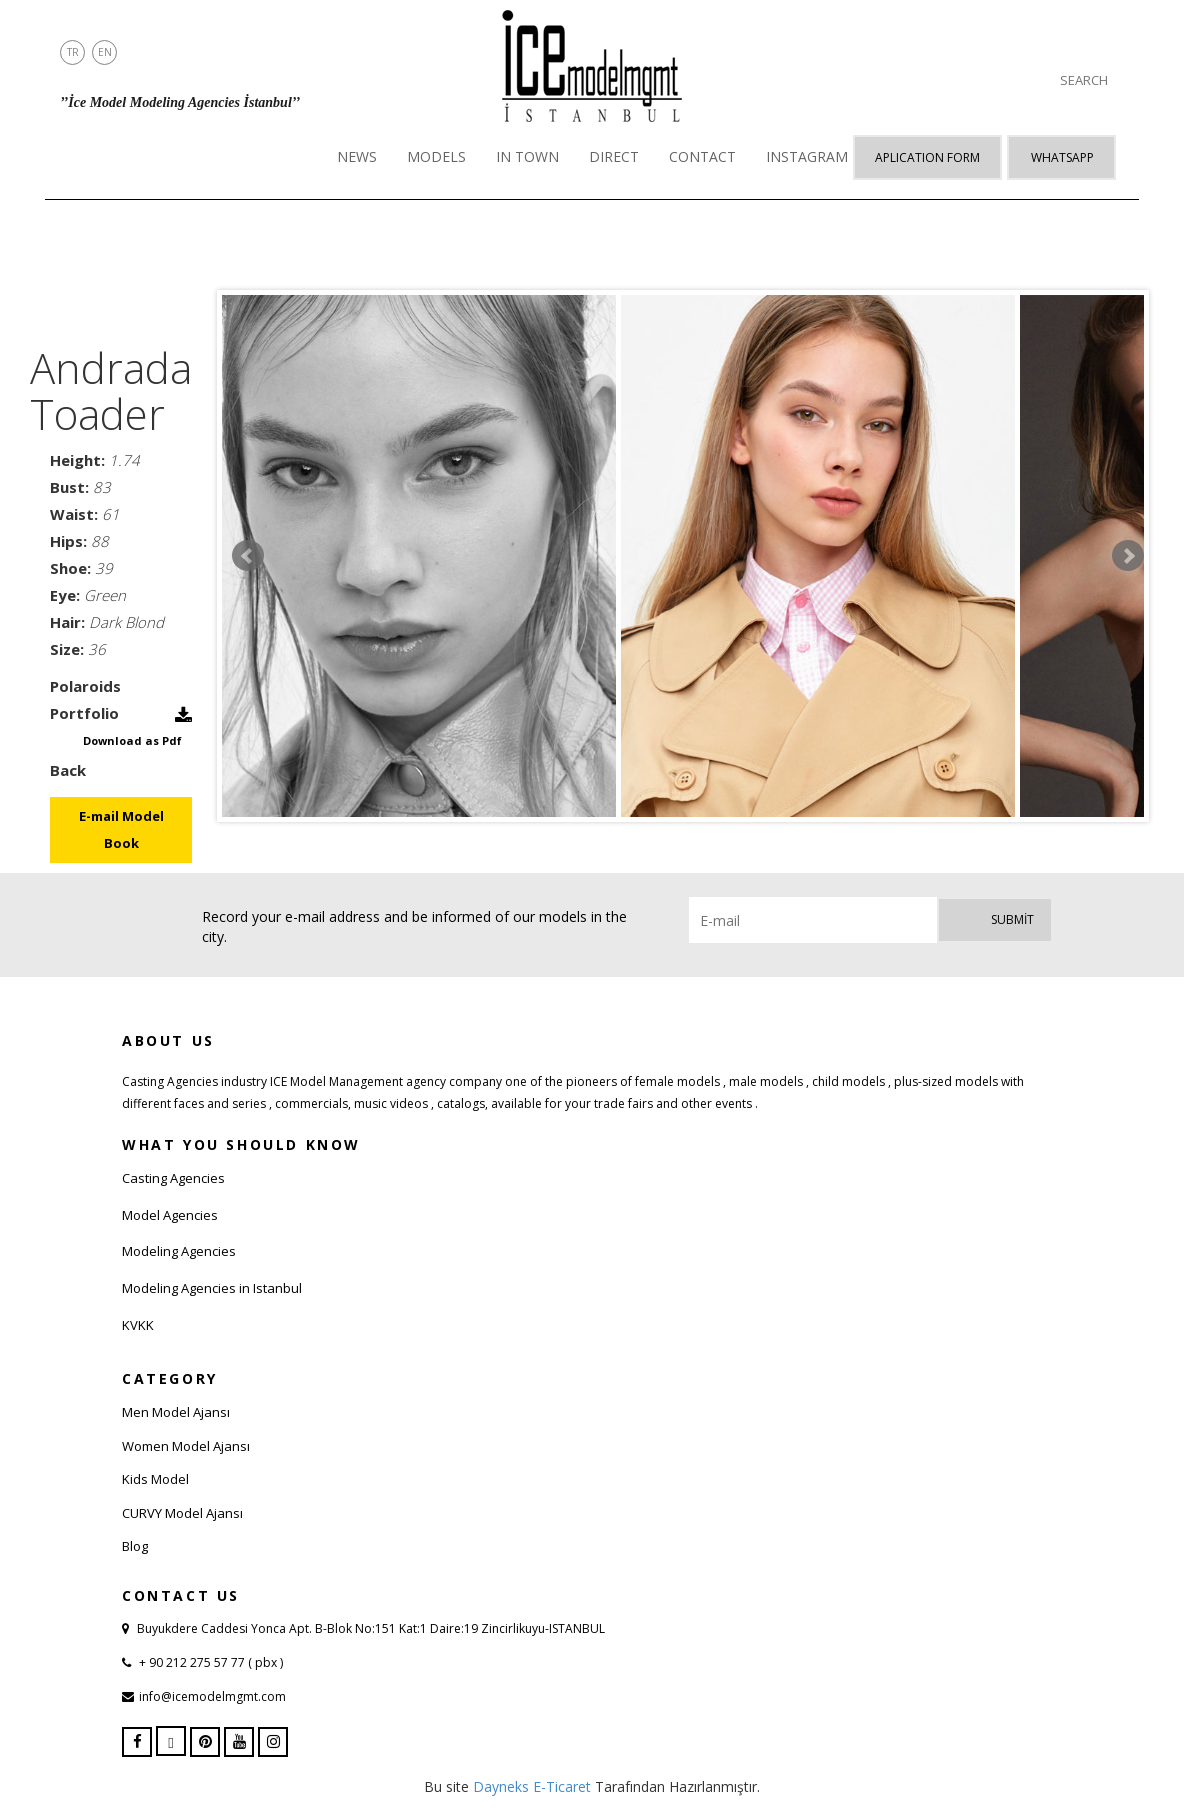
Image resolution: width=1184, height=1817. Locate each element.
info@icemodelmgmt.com (212, 1696)
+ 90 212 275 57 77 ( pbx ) (209, 1662)
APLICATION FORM (927, 157)
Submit (1012, 919)
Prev (248, 556)
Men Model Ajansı (176, 1412)
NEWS (357, 156)
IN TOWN (527, 156)
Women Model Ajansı (186, 1446)
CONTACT (702, 156)
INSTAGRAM (807, 156)
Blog (135, 1546)
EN (105, 52)
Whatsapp (1062, 157)
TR (73, 52)
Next (1128, 556)
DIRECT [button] (614, 156)
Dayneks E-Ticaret (532, 1786)
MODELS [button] (436, 156)
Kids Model (155, 1479)
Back (68, 770)
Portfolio (84, 713)
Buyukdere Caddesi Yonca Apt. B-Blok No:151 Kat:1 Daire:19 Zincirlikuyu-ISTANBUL (371, 1628)
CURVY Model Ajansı (182, 1513)
